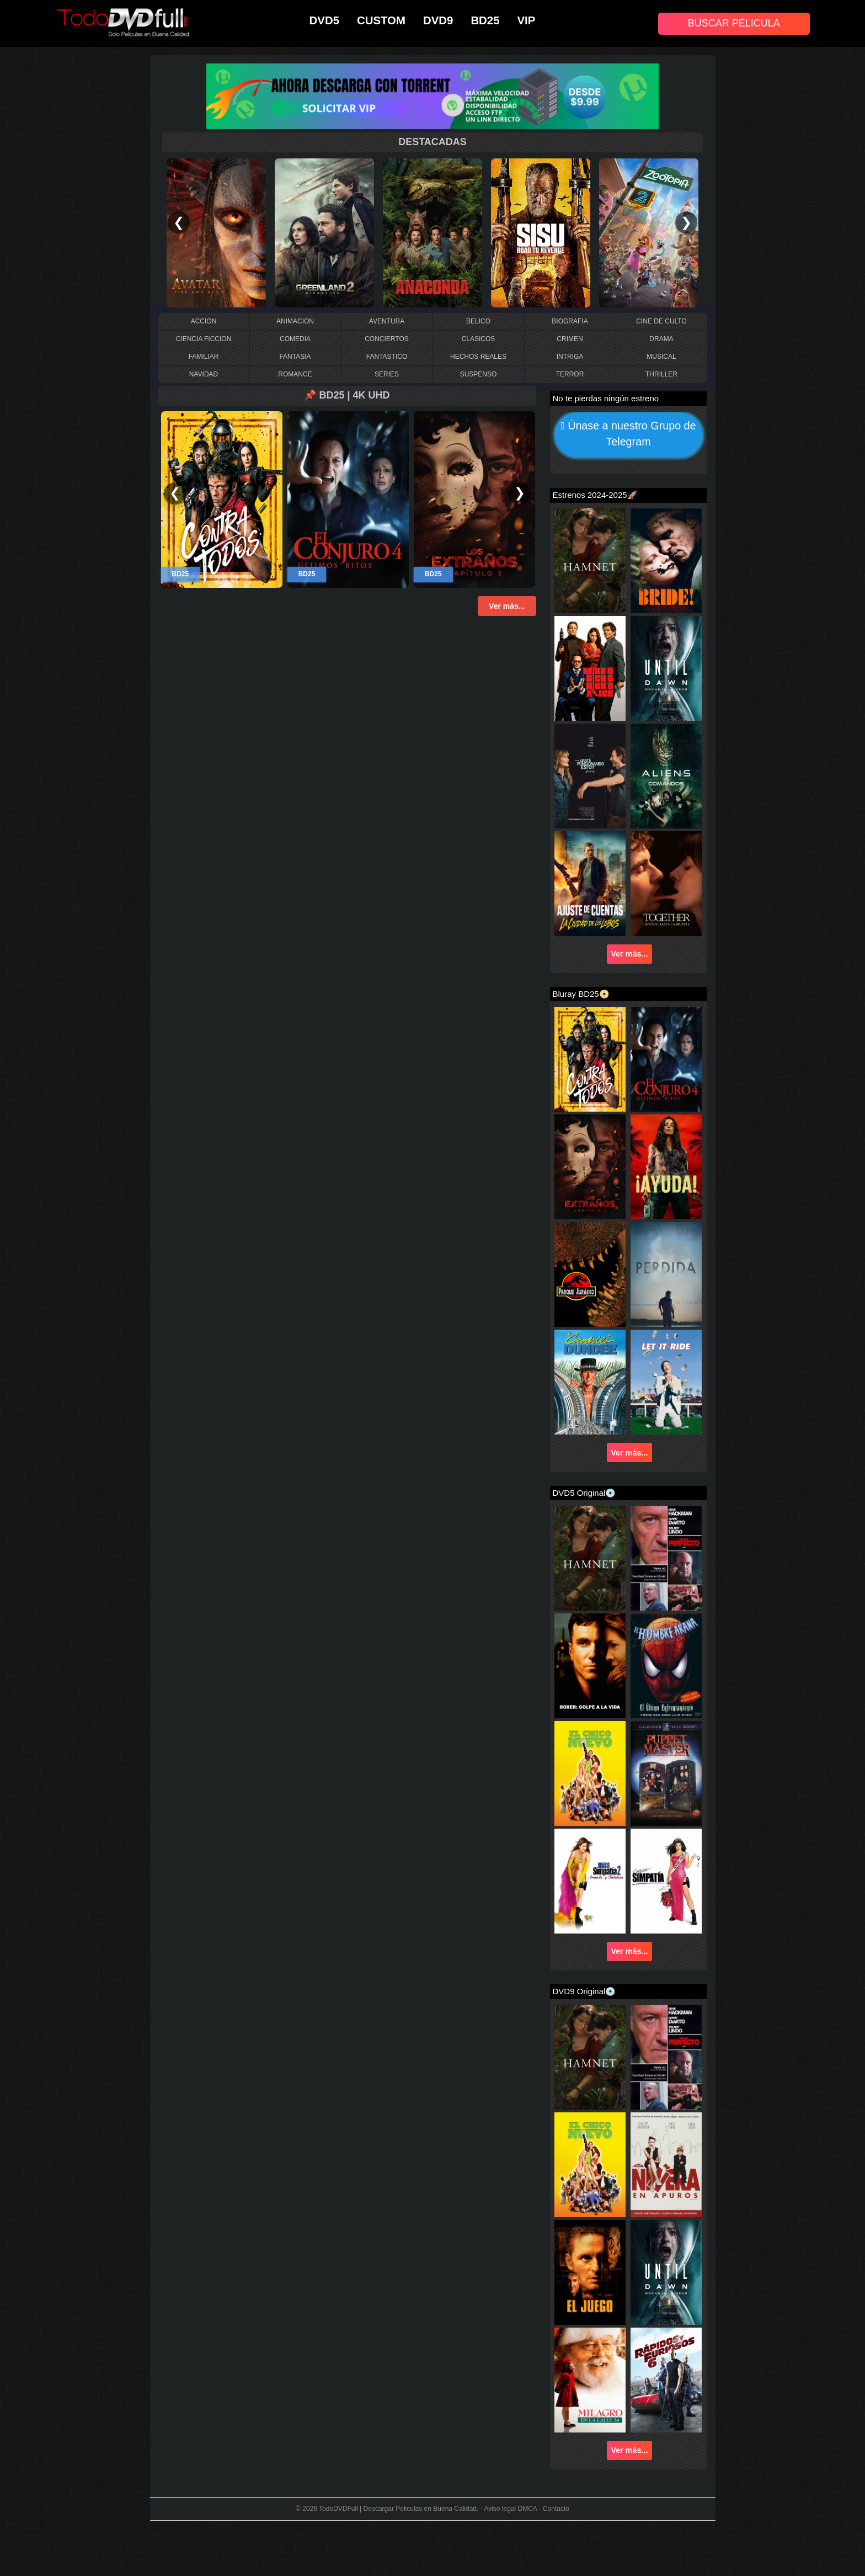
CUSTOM (381, 20)
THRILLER (661, 374)
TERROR (570, 374)
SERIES (387, 374)
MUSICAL (661, 356)
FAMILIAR (204, 356)
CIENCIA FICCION (204, 339)
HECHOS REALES (478, 356)
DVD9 (438, 20)
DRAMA (661, 339)
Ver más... (507, 606)
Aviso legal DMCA (510, 2509)
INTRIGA (570, 356)
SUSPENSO (478, 374)
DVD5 (324, 20)
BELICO (478, 321)
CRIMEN (570, 339)
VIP (526, 20)
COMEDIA (295, 339)
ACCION (204, 321)
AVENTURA (386, 321)
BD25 (485, 20)
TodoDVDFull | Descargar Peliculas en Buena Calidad (398, 2509)
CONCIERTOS (387, 339)
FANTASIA (295, 356)
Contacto (556, 2509)
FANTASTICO (386, 356)
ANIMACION (295, 321)
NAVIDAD (203, 374)
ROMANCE (295, 374)
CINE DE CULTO (661, 321)
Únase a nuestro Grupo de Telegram (628, 435)
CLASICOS (478, 339)
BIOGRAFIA (570, 321)
